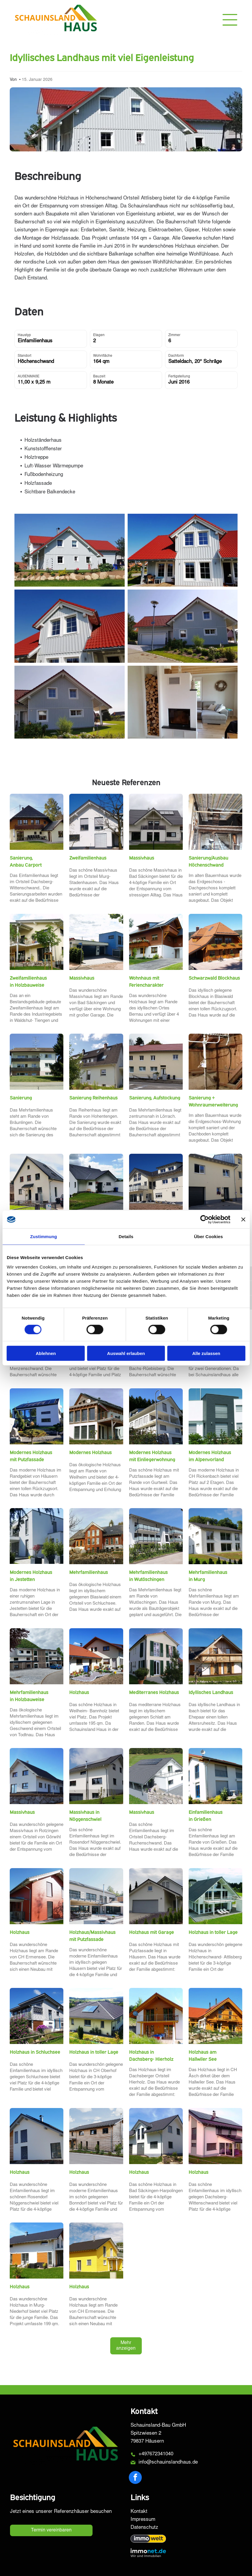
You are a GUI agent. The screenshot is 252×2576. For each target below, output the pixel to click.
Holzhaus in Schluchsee (35, 2052)
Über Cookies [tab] (208, 1236)
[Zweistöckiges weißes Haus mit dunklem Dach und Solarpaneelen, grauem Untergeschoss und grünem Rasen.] (96, 1776)
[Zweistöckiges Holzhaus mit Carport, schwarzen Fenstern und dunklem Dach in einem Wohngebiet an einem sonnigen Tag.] (96, 2136)
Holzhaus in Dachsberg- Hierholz (151, 2055)
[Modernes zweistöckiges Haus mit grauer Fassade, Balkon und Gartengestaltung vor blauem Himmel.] (36, 2016)
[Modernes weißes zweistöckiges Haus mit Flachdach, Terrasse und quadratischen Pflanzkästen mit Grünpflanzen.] (36, 1536)
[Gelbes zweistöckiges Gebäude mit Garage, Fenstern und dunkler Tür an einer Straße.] (215, 1182)
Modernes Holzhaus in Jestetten (31, 1575)
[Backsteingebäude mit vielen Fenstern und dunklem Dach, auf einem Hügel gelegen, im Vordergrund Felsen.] (96, 1536)
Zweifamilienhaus (87, 858)
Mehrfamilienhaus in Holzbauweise (29, 1695)
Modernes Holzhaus (90, 1452)
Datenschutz (144, 2527)
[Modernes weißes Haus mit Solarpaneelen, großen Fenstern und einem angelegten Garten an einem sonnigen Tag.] (36, 1416)
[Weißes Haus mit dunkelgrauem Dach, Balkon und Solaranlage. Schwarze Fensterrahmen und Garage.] (156, 822)
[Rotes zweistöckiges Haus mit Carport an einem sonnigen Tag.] (36, 1896)
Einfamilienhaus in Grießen (206, 1815)
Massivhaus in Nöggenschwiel (85, 1815)
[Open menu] (230, 19)
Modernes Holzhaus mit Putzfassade (31, 1455)
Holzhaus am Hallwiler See (203, 2055)
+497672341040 (156, 2454)
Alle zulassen (206, 1353)
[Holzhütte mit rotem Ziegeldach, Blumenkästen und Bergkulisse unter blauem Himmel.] (215, 942)
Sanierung (21, 1098)
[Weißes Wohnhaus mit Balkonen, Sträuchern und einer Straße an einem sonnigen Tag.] (156, 1536)
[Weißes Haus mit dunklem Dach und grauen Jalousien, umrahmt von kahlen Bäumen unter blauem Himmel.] (96, 822)
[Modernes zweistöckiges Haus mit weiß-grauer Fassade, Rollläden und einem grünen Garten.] (215, 1416)
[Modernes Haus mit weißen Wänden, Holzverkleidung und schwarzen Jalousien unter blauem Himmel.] (36, 2136)
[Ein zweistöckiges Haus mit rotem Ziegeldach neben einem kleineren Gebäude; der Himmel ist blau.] (96, 1656)
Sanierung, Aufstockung (154, 1098)
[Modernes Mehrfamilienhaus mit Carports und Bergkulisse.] (36, 1656)
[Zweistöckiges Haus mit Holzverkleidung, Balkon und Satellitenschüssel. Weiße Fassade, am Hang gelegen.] (156, 2016)
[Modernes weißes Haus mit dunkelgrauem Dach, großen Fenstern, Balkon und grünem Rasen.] (215, 1896)
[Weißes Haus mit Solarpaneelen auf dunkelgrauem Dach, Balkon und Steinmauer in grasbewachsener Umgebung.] (156, 1776)
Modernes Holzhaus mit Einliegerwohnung (152, 1455)
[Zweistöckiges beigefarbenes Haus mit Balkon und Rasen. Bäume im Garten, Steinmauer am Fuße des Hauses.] (36, 942)
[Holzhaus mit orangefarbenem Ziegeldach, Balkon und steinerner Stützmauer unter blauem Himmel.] (215, 2016)
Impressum (143, 2519)
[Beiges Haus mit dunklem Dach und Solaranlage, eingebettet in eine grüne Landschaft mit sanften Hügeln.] (96, 2016)
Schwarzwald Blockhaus (214, 978)
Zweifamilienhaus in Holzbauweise (28, 981)
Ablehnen (46, 1353)
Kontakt (139, 2511)
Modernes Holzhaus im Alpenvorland (210, 1455)
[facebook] (135, 2478)
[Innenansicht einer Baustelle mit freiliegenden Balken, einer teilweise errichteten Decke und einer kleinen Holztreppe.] (215, 822)
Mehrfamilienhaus (88, 1572)
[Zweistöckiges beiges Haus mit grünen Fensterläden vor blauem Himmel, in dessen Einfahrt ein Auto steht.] (156, 1656)
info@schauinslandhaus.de (168, 2462)
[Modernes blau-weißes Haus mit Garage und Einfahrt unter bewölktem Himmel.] (96, 942)
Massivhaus (141, 858)
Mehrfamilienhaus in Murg (208, 1575)
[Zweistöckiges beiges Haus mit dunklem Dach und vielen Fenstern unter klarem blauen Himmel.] (156, 1182)
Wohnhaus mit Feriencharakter (146, 981)
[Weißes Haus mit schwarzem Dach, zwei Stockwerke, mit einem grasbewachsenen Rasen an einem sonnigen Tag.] (156, 2136)
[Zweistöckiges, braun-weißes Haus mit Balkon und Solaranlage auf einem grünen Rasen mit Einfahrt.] (156, 942)
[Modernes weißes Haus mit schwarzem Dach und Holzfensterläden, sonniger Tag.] (36, 2251)
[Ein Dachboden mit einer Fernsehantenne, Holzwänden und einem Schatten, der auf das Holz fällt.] (215, 1062)
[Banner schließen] (243, 1219)
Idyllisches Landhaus (211, 1692)
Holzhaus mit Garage (151, 1932)
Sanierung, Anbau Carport (26, 861)
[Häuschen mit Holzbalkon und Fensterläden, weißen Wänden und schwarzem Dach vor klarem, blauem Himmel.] (215, 1656)
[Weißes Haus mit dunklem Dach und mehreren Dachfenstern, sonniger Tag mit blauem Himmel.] (96, 1062)
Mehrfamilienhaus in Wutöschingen (148, 1575)
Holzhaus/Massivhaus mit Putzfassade (92, 1935)
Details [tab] (126, 1236)
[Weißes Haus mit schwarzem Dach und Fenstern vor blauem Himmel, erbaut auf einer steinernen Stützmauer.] (36, 1776)
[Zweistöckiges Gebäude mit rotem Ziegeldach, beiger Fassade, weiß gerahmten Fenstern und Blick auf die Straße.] (156, 1062)
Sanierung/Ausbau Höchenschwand (208, 861)
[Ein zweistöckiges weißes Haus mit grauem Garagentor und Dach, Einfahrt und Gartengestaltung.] (156, 1896)
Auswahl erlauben (126, 1353)
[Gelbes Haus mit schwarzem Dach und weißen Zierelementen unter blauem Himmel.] (96, 2251)
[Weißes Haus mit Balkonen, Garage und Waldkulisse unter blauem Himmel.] (156, 1416)
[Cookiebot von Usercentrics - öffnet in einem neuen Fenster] (204, 1219)
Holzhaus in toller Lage (213, 1932)
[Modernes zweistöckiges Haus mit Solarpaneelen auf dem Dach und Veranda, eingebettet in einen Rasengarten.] (215, 2136)
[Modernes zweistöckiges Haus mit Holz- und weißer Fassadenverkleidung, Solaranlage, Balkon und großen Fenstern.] (96, 1416)
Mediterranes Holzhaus (154, 1692)
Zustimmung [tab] (43, 1236)
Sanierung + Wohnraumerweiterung (213, 1101)
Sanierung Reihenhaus (93, 1098)
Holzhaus (79, 1692)
